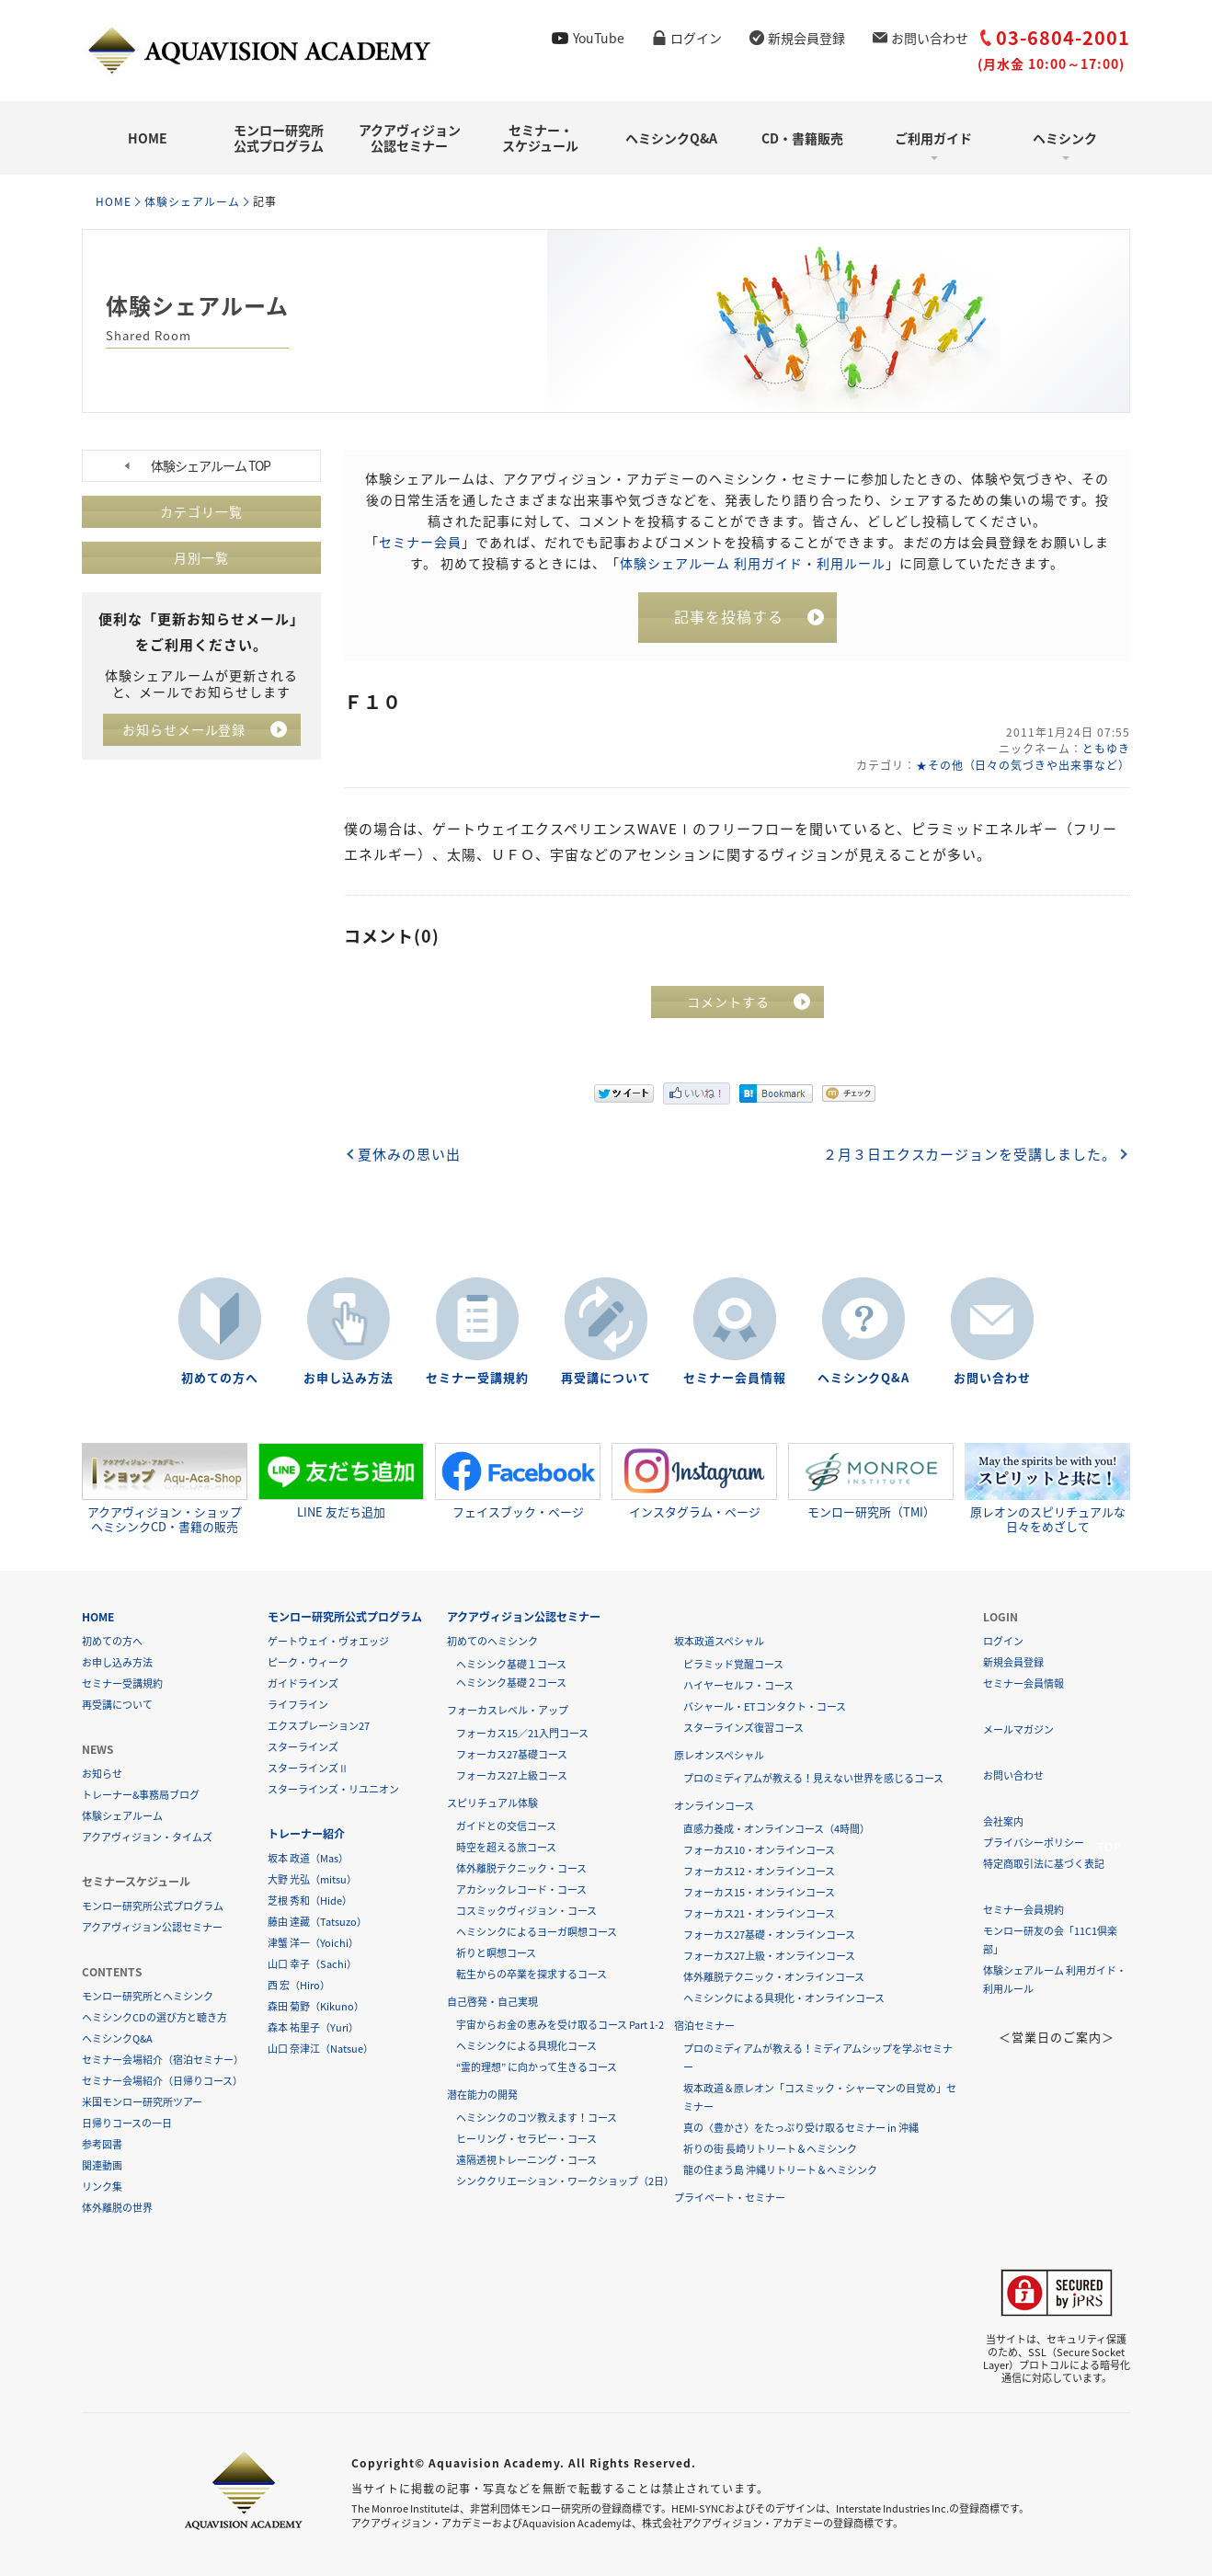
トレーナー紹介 (306, 1833)
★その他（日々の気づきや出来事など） (1022, 764)
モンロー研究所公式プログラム (279, 137)
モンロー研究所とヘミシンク (147, 1995)
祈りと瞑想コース (496, 1952)
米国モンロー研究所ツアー (142, 2101)
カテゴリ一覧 (201, 511)
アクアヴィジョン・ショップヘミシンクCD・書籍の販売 (164, 1487)
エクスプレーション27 (319, 1725)
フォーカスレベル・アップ (507, 1709)
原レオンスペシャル (719, 1754)
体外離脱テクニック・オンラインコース (773, 1976)
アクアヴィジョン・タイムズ (147, 1836)
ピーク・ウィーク (308, 1661)
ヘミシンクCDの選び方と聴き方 (154, 2016)
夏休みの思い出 (409, 1153)
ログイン (696, 38)
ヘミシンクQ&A (671, 138)
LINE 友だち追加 (341, 1480)
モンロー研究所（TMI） (871, 1480)
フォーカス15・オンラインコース (759, 1891)
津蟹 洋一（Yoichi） (313, 1942)
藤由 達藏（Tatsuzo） (317, 1921)
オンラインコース (714, 1805)
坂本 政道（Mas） (308, 1857)
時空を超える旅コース (506, 1846)
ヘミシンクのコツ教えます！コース (536, 2116)
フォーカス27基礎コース (511, 1753)
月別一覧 (201, 557)
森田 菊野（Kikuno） (316, 2005)
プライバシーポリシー (1033, 1841)
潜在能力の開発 (482, 2093)
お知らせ (102, 1772)
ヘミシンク (1065, 138)
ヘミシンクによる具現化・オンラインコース (784, 1997)
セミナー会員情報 (734, 1376)
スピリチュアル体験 (492, 1802)
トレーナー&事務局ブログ (141, 1794)
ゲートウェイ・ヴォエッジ (328, 1640)
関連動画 (102, 2164)
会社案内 (1003, 1820)
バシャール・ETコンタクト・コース (764, 1705)
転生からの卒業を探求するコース (531, 1973)
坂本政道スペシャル (719, 1640)
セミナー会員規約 (1023, 1909)
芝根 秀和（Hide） (310, 1899)
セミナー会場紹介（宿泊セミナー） (163, 2059)
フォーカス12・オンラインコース (759, 1870)
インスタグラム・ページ (694, 1480)
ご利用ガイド (933, 138)
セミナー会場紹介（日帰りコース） (162, 2080)
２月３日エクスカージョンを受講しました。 (969, 1153)
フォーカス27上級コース (511, 1774)
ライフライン (298, 1704)
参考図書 (102, 2143)
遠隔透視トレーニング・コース (526, 2159)
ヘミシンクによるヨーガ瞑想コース (536, 1931)
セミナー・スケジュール (540, 137)
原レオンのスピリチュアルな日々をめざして (1047, 1487)
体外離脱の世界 (117, 2207)
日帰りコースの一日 (127, 2122)
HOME (147, 138)
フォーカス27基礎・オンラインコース (769, 1933)
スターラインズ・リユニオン (333, 1788)
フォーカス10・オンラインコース (759, 1849)
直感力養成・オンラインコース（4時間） (776, 1828)
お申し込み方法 (348, 1376)
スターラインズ (303, 1746)
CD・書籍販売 (802, 138)
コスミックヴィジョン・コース (526, 1910)
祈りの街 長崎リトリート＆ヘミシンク (770, 2148)
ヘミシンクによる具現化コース (526, 2045)
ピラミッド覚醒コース (733, 1663)
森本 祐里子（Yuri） (313, 2026)
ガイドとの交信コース (506, 1825)
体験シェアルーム (192, 201)
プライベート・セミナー (729, 2196)
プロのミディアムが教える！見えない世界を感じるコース (813, 1777)
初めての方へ (219, 1376)
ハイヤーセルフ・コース (738, 1684)
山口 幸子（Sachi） (312, 1963)
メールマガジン (1018, 1728)
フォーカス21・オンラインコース (759, 1912)
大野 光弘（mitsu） (312, 1878)
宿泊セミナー (704, 2024)
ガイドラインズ (303, 1682)
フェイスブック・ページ (517, 1480)
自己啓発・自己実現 (492, 2001)
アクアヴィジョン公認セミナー (410, 137)
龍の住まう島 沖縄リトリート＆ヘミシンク (780, 2169)
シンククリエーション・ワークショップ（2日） (565, 2180)
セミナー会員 (420, 541)
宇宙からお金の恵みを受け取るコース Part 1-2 (560, 2024)
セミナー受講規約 (477, 1376)
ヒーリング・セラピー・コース (526, 2138)
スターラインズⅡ (308, 1767)
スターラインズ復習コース (743, 1727)
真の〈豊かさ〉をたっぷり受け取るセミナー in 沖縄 (801, 2127)
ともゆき (1106, 747)
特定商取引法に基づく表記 (1043, 1863)
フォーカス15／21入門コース (522, 1732)
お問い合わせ (929, 38)
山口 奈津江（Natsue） (320, 2047)
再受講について (606, 1376)
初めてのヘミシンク (492, 1640)
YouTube (598, 38)
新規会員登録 (806, 38)
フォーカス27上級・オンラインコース (769, 1955)
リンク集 (102, 2185)
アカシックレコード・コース (521, 1888)
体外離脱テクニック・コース (521, 1867)
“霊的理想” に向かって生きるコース (536, 2066)
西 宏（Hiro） (299, 1984)
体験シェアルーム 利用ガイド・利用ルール (753, 562)
